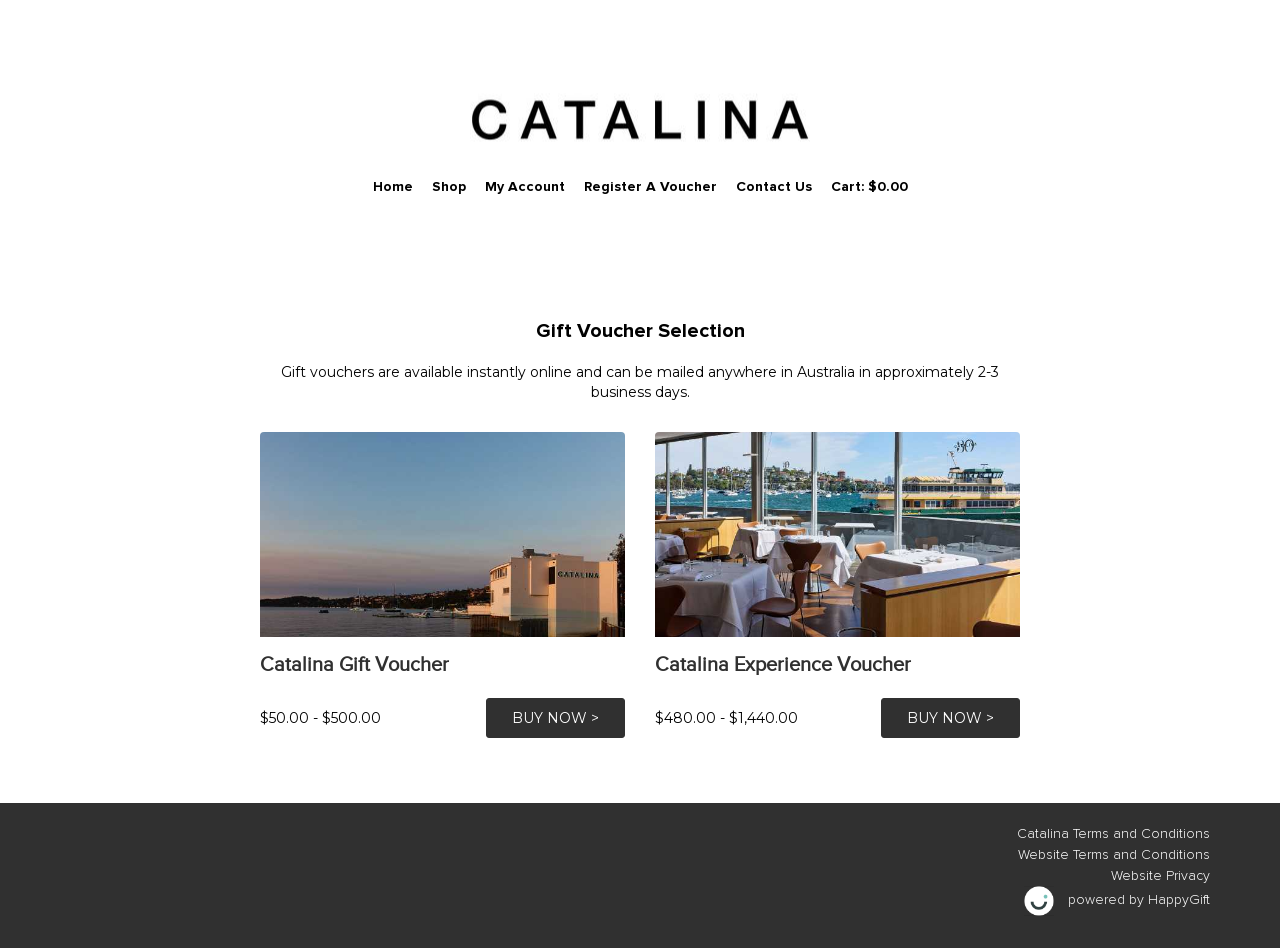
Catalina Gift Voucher (354, 664)
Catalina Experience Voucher (783, 664)
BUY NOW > (555, 718)
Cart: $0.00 (869, 187)
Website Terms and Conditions (1114, 855)
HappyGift (1179, 900)
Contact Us (774, 187)
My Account (525, 187)
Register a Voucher (650, 187)
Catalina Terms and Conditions (1113, 834)
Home (393, 187)
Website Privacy (1160, 876)
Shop (449, 187)
